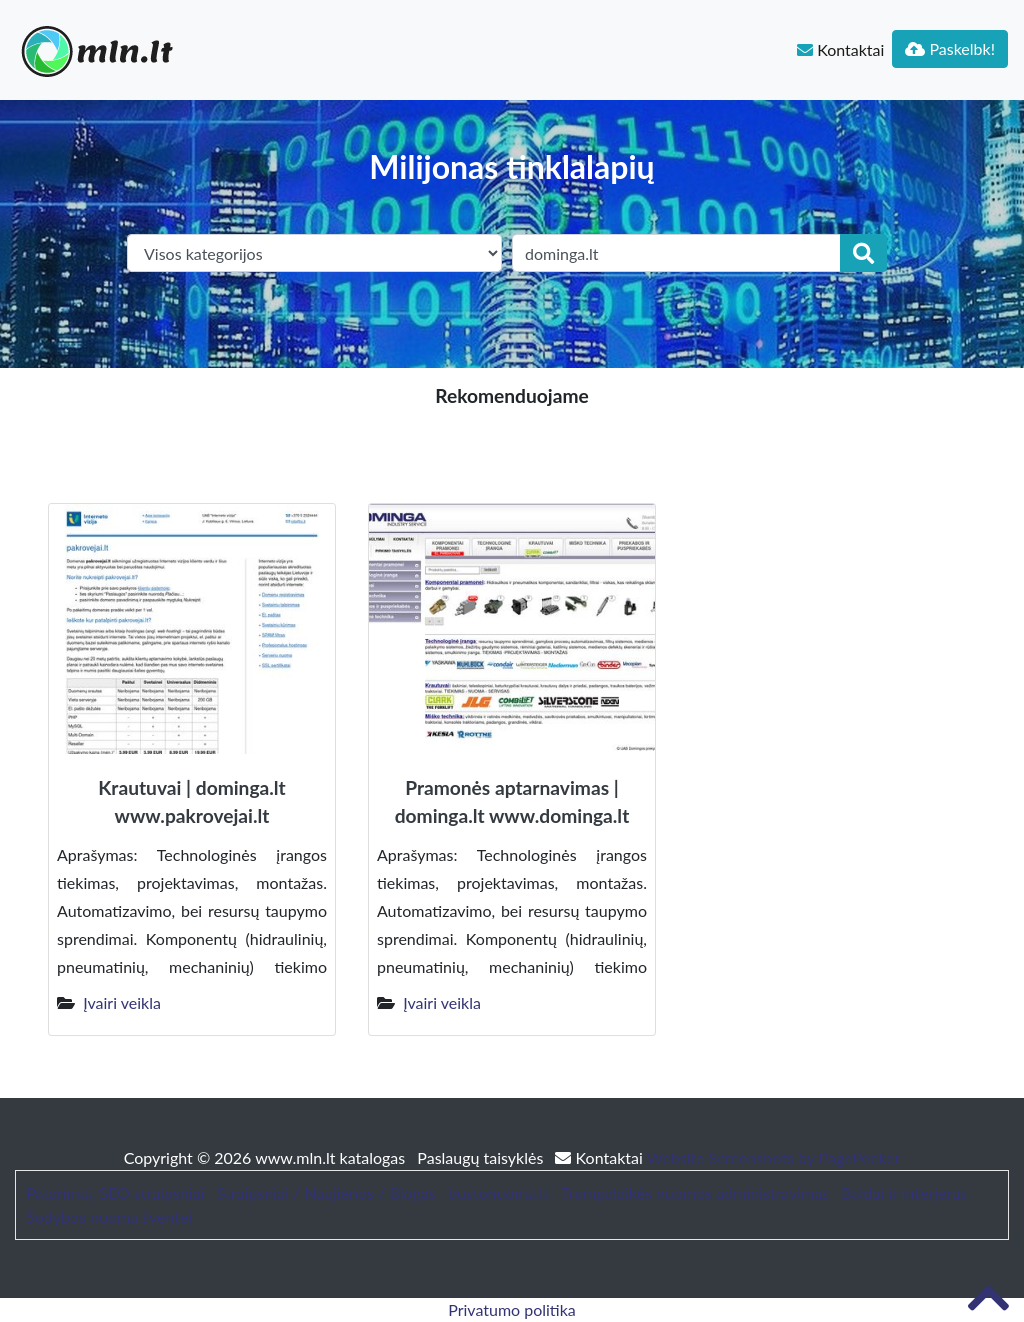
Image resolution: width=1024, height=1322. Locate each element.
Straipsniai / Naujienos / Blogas (326, 1192)
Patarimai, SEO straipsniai (115, 1192)
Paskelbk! (950, 48)
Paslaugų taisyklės (482, 1157)
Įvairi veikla (122, 1002)
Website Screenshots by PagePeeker (774, 1157)
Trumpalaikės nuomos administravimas (695, 1192)
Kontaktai (840, 49)
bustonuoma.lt (498, 1192)
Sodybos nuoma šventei (109, 1216)
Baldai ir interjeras (904, 1192)
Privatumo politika (512, 1309)
